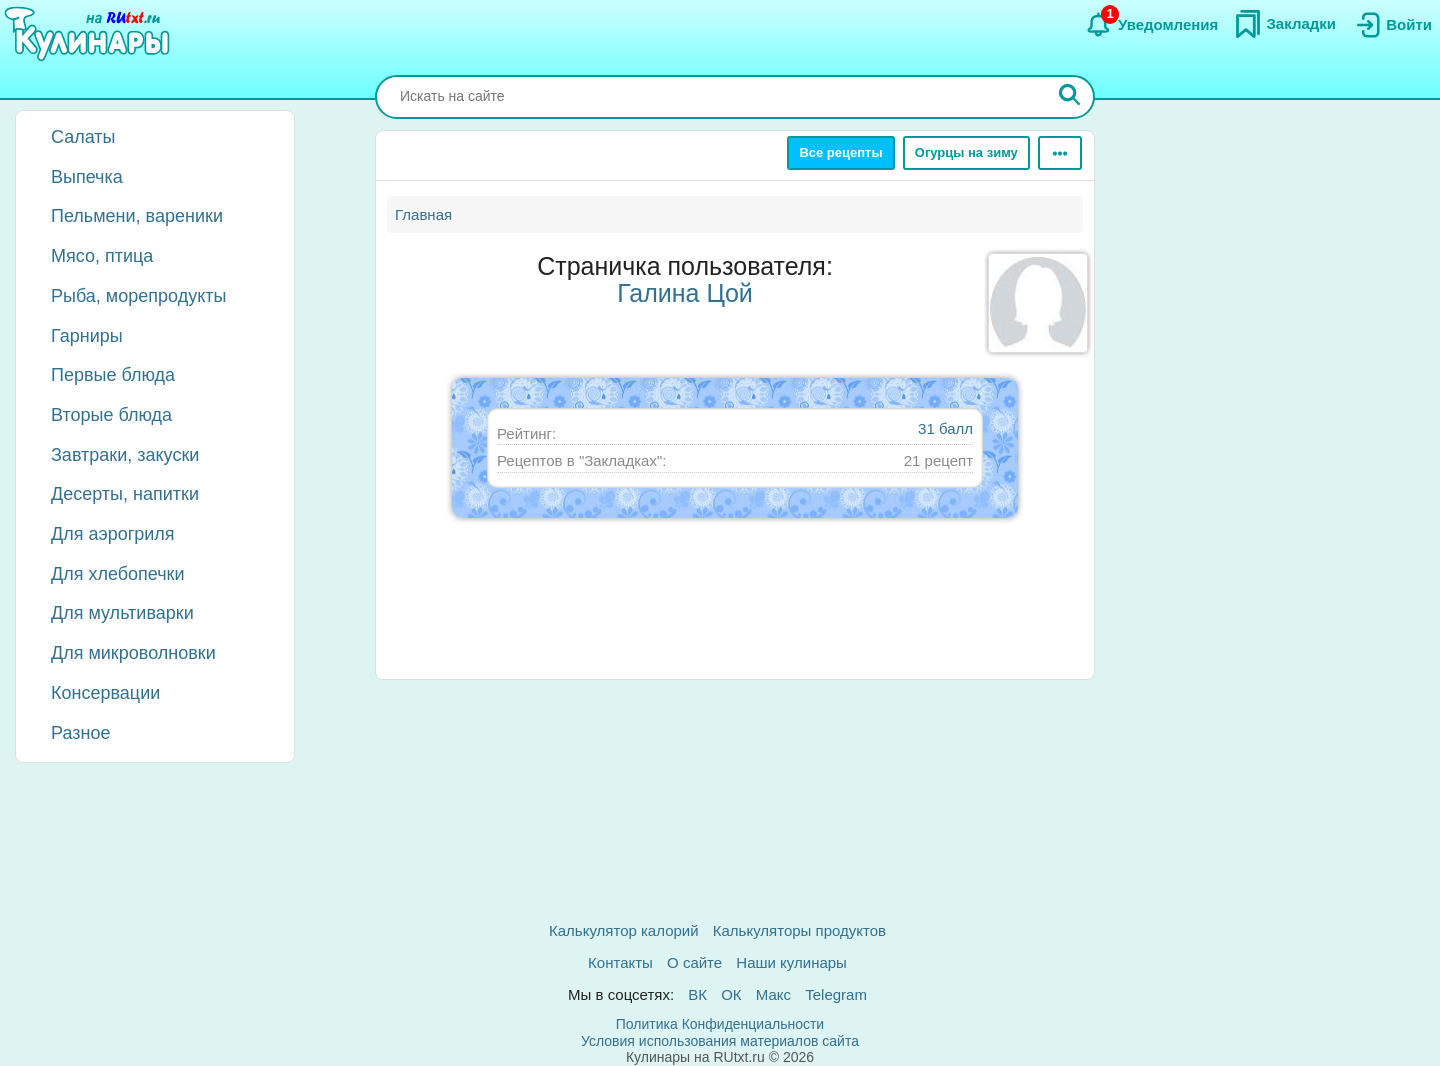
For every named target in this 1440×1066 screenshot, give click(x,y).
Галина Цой (685, 293)
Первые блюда (113, 375)
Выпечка (87, 177)
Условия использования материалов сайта (720, 1041)
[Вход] (1392, 25)
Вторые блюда (111, 415)
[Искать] (1070, 97)
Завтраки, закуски (125, 455)
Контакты (620, 962)
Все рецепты (840, 152)
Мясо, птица (102, 256)
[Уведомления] (1151, 25)
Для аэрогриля (113, 534)
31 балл (945, 428)
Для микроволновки (133, 653)
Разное (80, 733)
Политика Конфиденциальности (720, 1024)
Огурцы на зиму (966, 152)
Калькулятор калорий (624, 930)
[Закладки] (1285, 24)
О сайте (694, 962)
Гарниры (87, 336)
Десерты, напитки (125, 494)
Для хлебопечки (118, 574)
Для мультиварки (122, 613)
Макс (773, 994)
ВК (697, 994)
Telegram (836, 994)
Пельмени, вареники (137, 216)
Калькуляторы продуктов (799, 930)
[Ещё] (1060, 153)
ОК (731, 994)
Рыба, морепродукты (138, 296)
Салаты (83, 137)
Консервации (105, 693)
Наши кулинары (791, 962)
